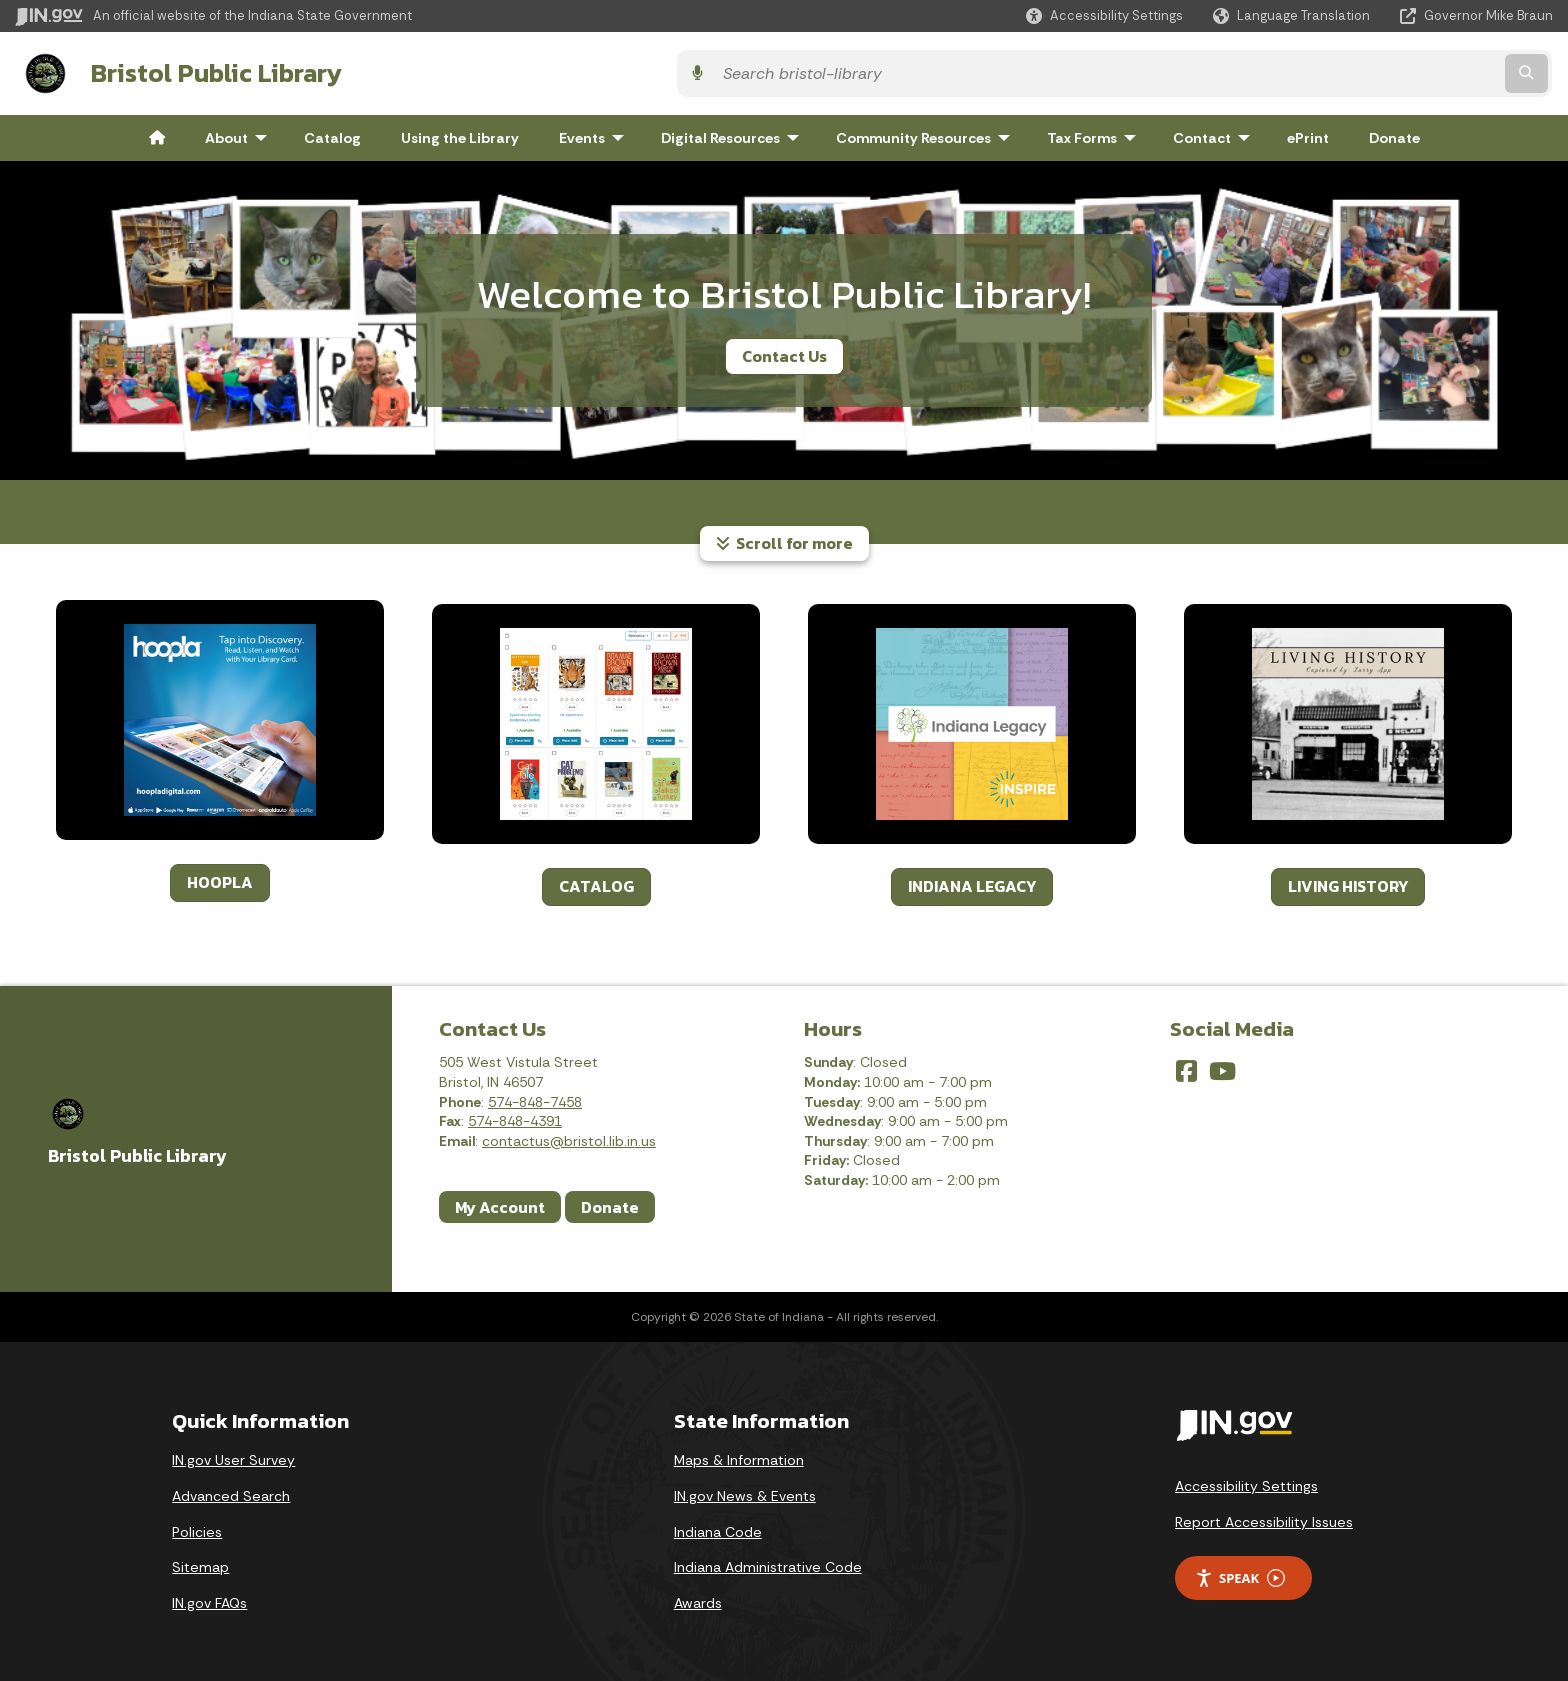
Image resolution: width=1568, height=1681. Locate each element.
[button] (1104, 15)
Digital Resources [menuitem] (734, 134)
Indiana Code (718, 1528)
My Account (500, 1203)
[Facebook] (1186, 1068)
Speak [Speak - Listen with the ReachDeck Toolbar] (1240, 1574)
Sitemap (200, 1563)
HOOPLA (220, 878)
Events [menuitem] (596, 134)
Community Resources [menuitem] (927, 134)
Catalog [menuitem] (332, 134)
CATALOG (596, 882)
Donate (610, 1203)
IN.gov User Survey (233, 1456)
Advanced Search (231, 1492)
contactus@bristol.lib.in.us (569, 1137)
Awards (698, 1599)
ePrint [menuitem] (1308, 134)
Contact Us (784, 352)
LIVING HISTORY (1348, 882)
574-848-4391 (515, 1117)
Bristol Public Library (211, 71)
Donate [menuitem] (1394, 134)
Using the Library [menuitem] (460, 134)
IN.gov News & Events (745, 1492)
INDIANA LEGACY (972, 882)
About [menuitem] (240, 134)
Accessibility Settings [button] (1246, 1482)
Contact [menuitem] (1216, 134)
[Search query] (1364, 71)
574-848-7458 (535, 1098)
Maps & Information (739, 1456)
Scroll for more (784, 539)
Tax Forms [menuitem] (1096, 134)
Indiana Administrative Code (768, 1563)
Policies (197, 1528)
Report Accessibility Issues (1264, 1518)
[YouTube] (1222, 1068)
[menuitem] (157, 134)
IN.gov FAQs (209, 1599)
